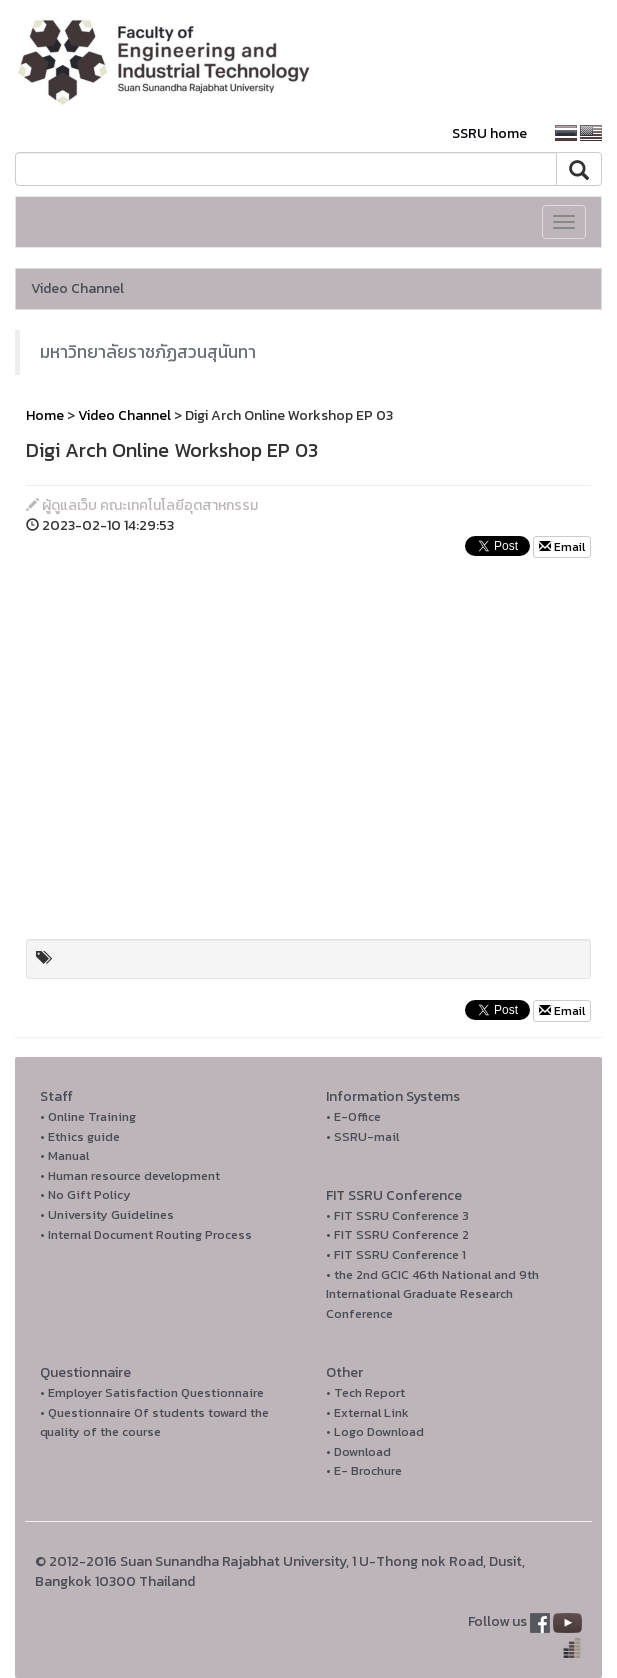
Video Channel (77, 288)
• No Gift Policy (85, 1194)
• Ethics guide (80, 1136)
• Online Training (88, 1116)
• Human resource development (130, 1175)
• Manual (64, 1155)
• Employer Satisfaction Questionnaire (152, 1392)
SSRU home (489, 133)
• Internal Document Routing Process (146, 1234)
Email (562, 547)
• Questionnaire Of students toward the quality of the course (154, 1422)
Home (45, 415)
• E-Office (353, 1116)
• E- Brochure (364, 1470)
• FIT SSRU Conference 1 (396, 1254)
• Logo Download (375, 1431)
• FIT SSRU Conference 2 (397, 1234)
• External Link (367, 1412)
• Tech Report (365, 1392)
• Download (358, 1451)
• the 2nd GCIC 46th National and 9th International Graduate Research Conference (432, 1294)
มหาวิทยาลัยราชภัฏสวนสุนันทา (148, 352)
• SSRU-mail (362, 1136)
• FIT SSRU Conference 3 (397, 1215)
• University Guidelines (107, 1214)
